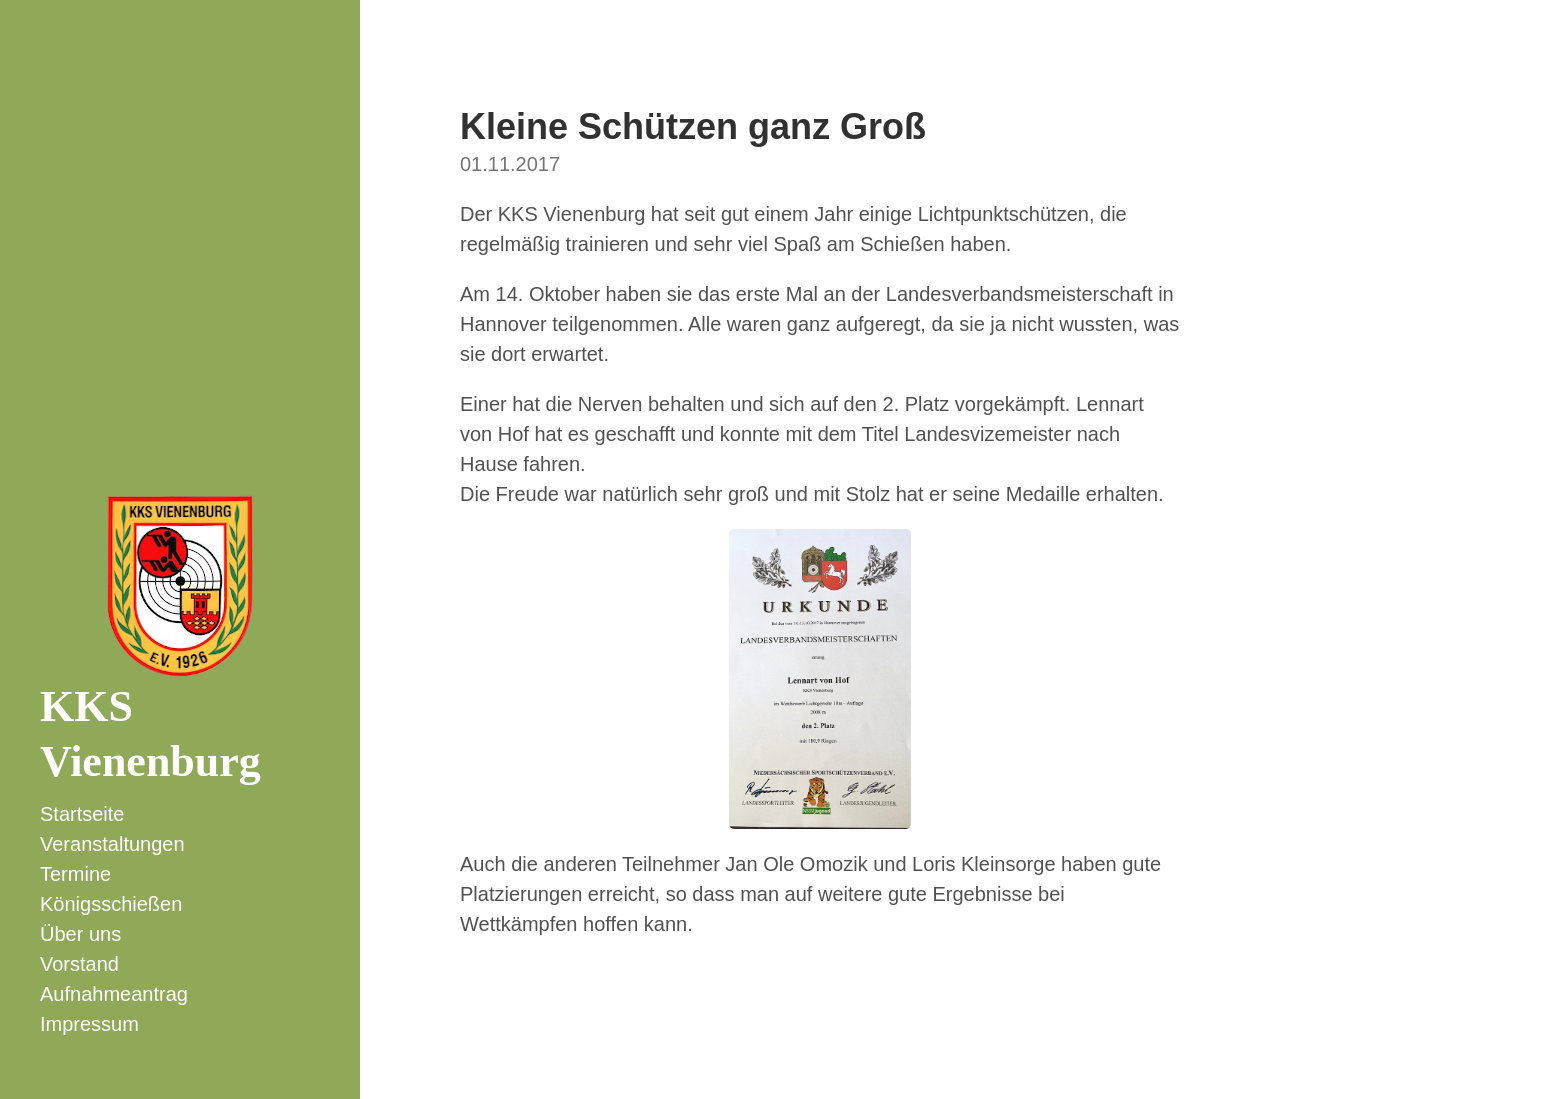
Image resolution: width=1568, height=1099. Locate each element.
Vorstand (79, 964)
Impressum (89, 1024)
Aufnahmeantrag (114, 994)
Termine (75, 874)
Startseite (82, 814)
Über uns (80, 934)
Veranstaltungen (112, 844)
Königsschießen (111, 904)
